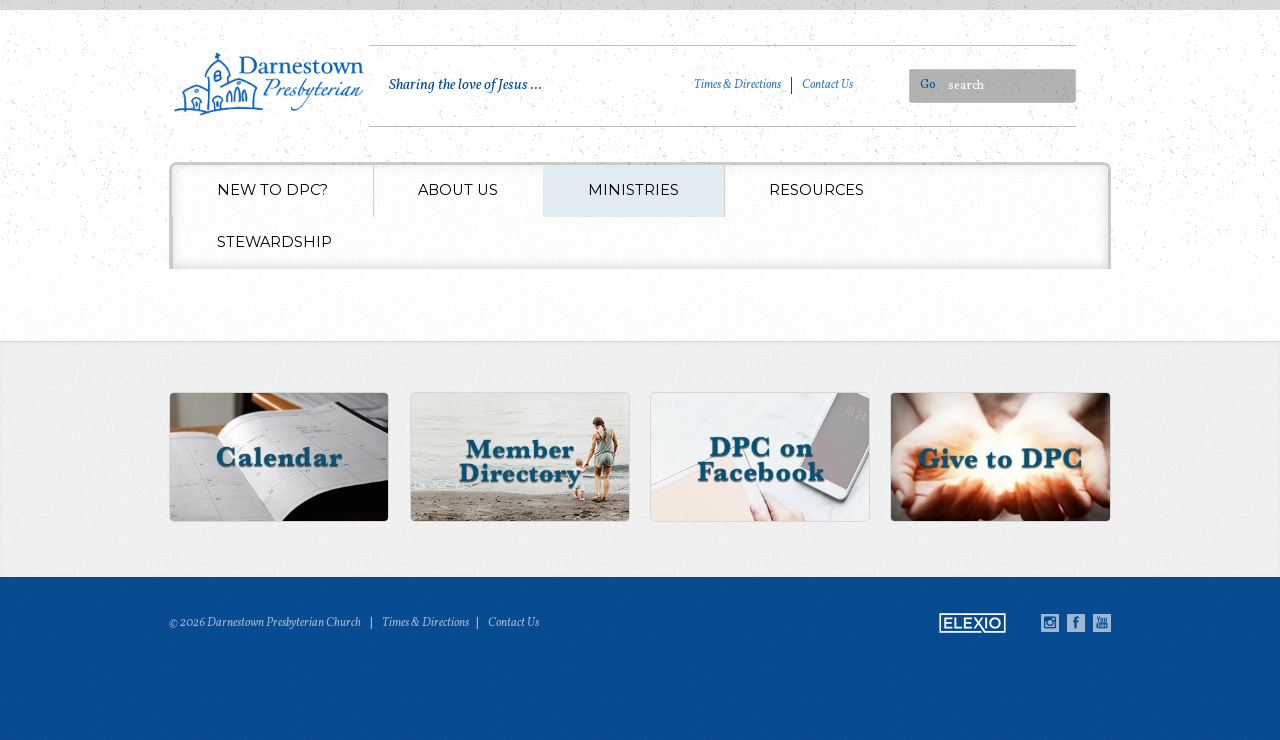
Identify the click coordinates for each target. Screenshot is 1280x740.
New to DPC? (272, 190)
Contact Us (827, 85)
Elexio (972, 623)
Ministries (633, 190)
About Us (458, 190)
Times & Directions (737, 85)
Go (928, 85)
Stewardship (274, 242)
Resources (816, 190)
